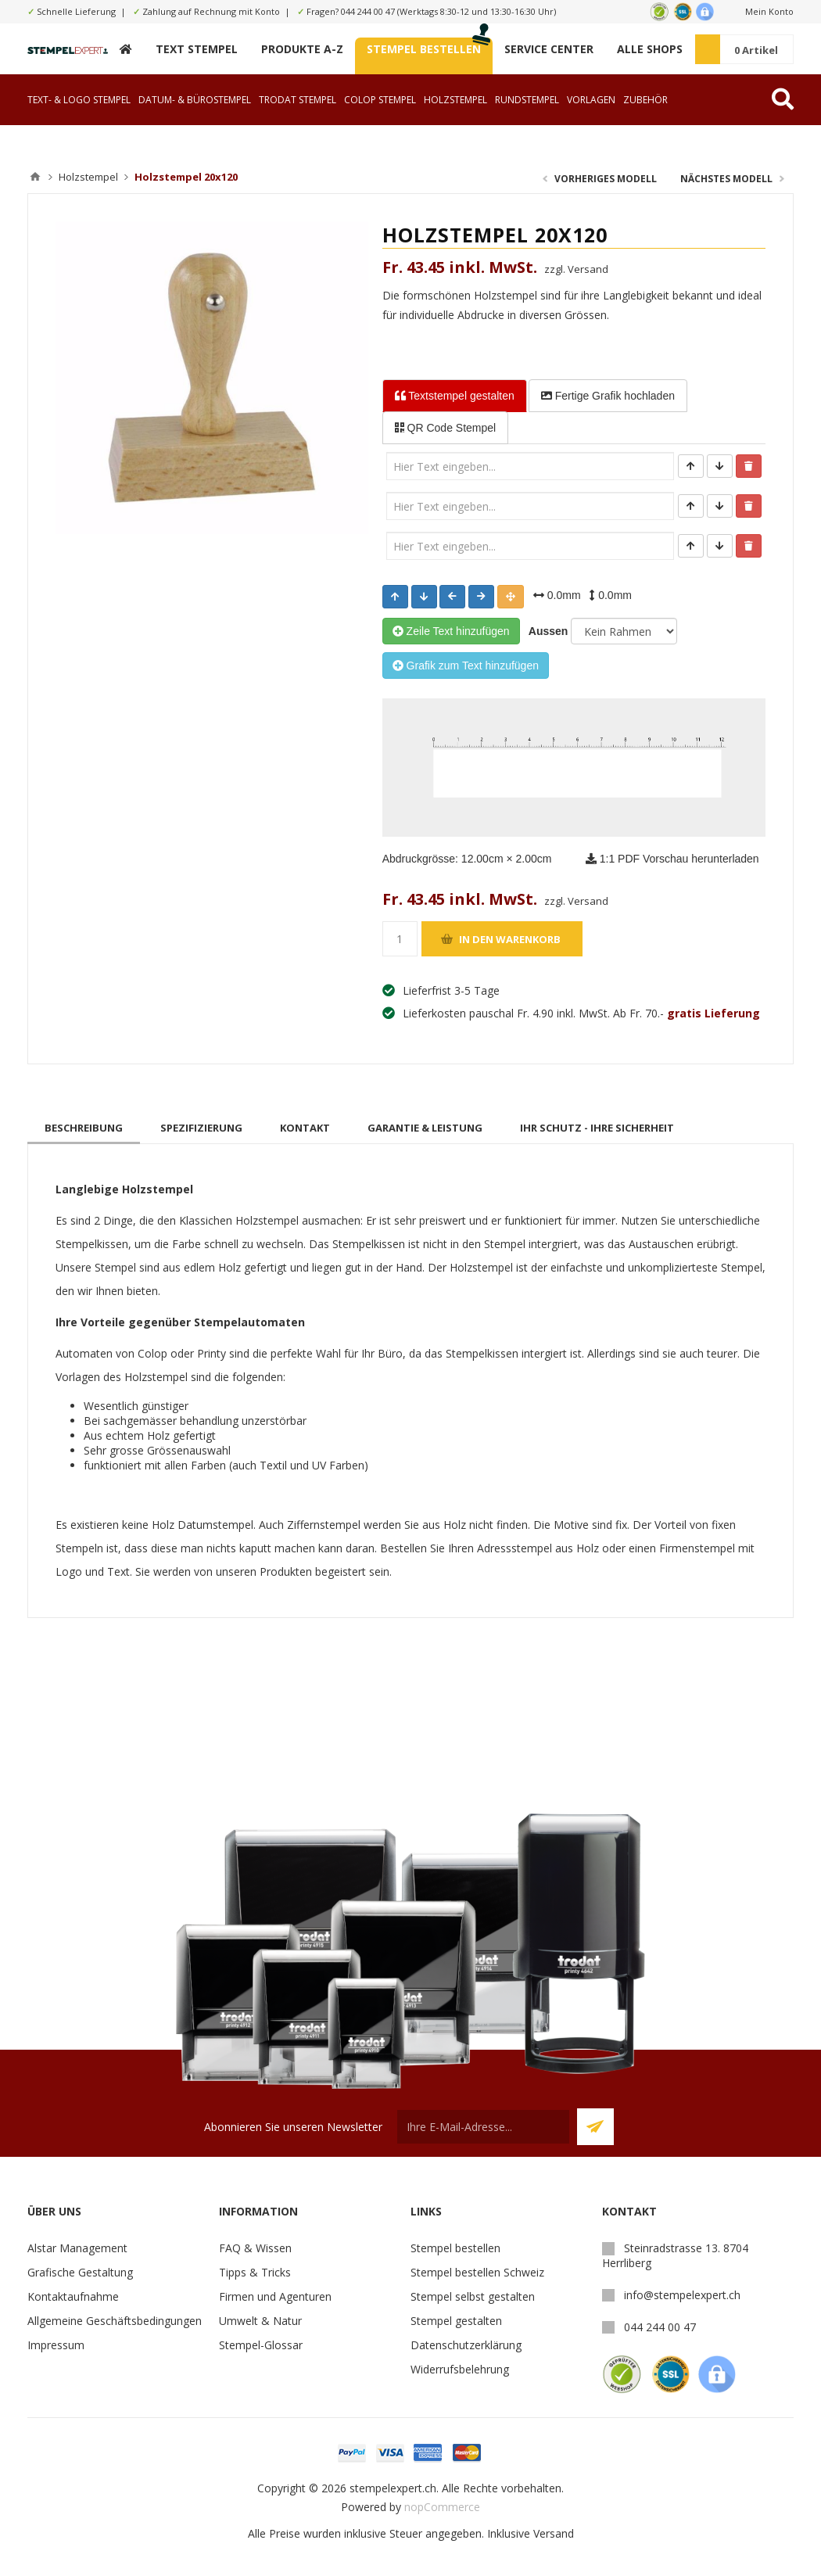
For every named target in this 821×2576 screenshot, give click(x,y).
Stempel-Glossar (261, 2344)
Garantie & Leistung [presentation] (424, 1128)
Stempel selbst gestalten (472, 2296)
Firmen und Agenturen (275, 2296)
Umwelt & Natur (260, 2320)
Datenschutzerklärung (466, 2344)
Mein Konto (769, 11)
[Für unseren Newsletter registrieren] (483, 2127)
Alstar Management (77, 2248)
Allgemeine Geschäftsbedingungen (114, 2320)
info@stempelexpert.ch (682, 2294)
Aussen (545, 631)
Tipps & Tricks (255, 2272)
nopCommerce (442, 2506)
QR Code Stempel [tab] (446, 428)
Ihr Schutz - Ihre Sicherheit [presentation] (597, 1128)
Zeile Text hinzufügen (451, 631)
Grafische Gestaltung (80, 2272)
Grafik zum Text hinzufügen (466, 665)
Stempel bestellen (455, 2248)
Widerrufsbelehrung (459, 2369)
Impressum (55, 2344)
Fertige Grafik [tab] (608, 395)
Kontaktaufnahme (73, 2296)
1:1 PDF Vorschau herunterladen (672, 858)
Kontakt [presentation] (305, 1128)
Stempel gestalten (456, 2320)
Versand (553, 2533)
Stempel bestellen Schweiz (477, 2272)
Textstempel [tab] (454, 395)
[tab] (83, 1127)
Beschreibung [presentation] (84, 1128)
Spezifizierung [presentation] (201, 1128)
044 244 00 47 (368, 11)
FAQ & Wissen (255, 2248)
